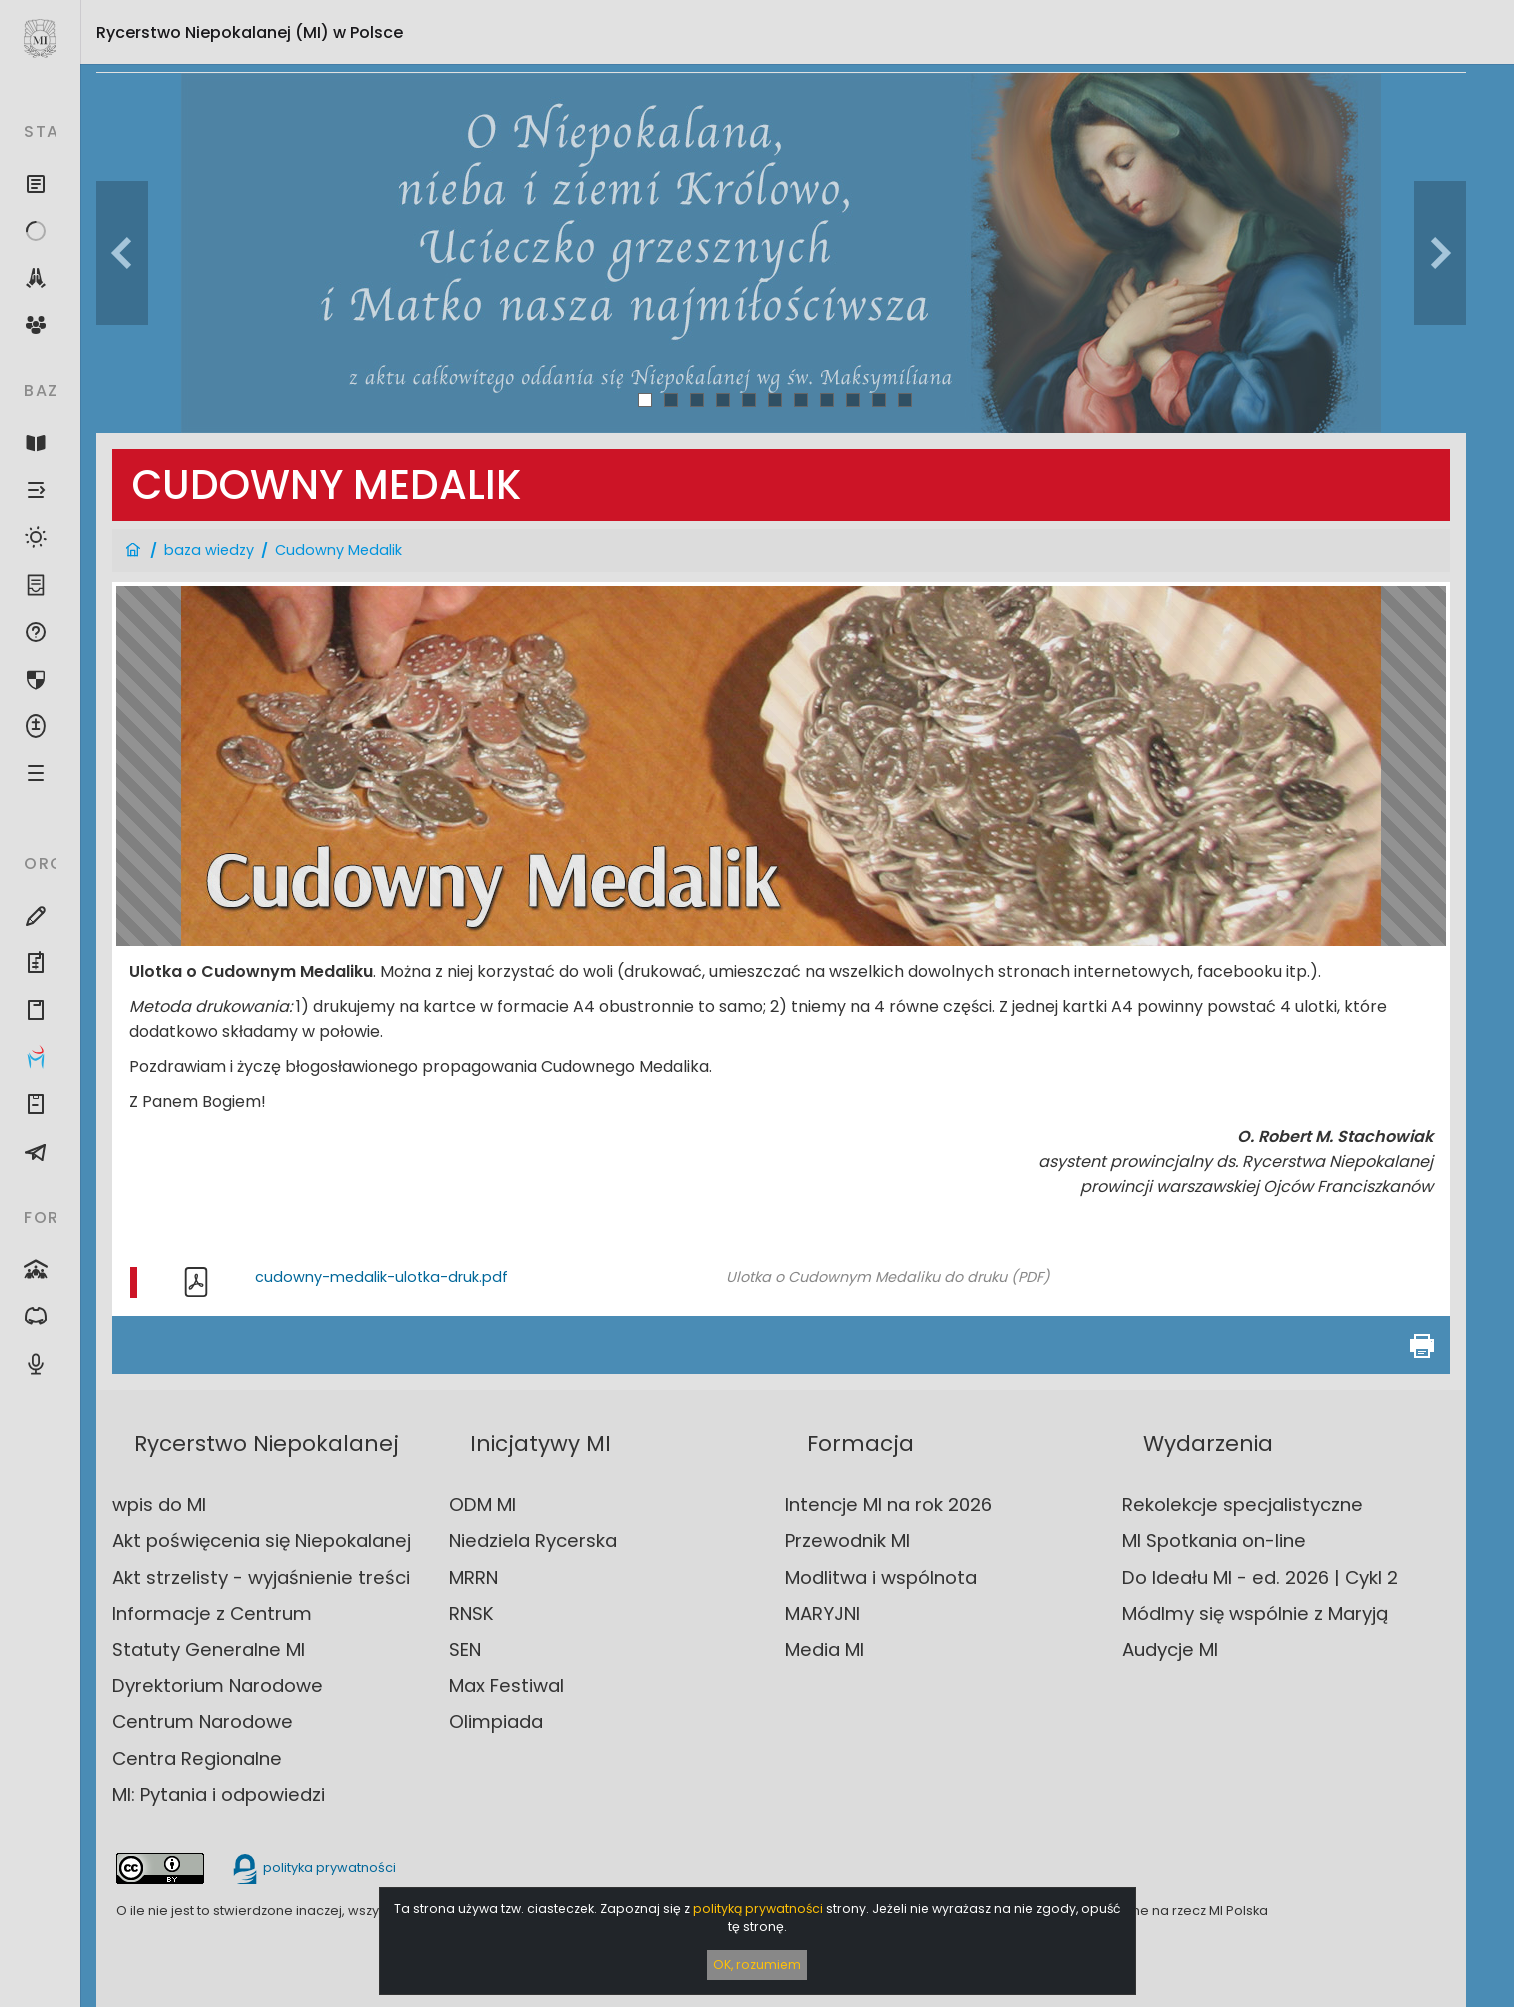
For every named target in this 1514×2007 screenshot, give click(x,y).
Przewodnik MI (847, 1540)
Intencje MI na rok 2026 (888, 1504)
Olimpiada (496, 1721)
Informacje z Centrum (212, 1613)
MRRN (473, 1577)
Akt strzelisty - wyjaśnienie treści (261, 1577)
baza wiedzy (209, 550)
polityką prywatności (758, 1908)
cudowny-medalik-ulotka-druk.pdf (381, 1277)
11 (905, 399)
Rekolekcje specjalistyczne (1242, 1504)
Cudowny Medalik (338, 550)
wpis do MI (159, 1504)
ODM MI (482, 1504)
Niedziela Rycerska (533, 1540)
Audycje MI (1170, 1649)
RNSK (471, 1613)
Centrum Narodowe (202, 1721)
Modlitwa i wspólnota (881, 1577)
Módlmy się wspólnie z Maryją (1255, 1613)
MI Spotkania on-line (1214, 1540)
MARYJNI (822, 1613)
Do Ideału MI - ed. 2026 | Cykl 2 (1260, 1577)
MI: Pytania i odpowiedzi (218, 1794)
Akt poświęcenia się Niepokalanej (261, 1540)
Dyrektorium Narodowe (217, 1685)
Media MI (824, 1649)
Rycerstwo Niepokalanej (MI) (249, 32)
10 (879, 399)
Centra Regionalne (197, 1758)
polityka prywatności (313, 1867)
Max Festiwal (506, 1685)
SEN (465, 1649)
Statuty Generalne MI (208, 1649)
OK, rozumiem (757, 1964)
